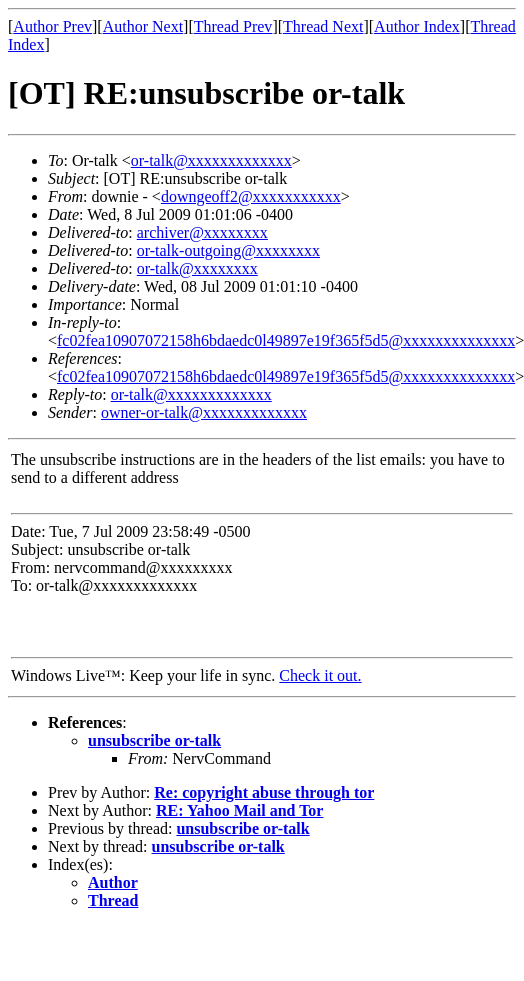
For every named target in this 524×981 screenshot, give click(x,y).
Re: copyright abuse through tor (264, 792)
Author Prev (52, 26)
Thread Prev (233, 26)
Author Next (143, 26)
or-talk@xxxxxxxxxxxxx (211, 160)
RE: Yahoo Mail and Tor (239, 810)
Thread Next (323, 26)
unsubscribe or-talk (154, 740)
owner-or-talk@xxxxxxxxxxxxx (204, 412)
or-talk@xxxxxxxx (197, 268)
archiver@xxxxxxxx (202, 232)
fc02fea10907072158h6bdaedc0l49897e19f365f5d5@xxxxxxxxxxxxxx (286, 340)
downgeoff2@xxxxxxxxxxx (251, 196)
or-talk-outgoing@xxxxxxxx (228, 250)
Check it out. (320, 675)
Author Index (417, 26)
